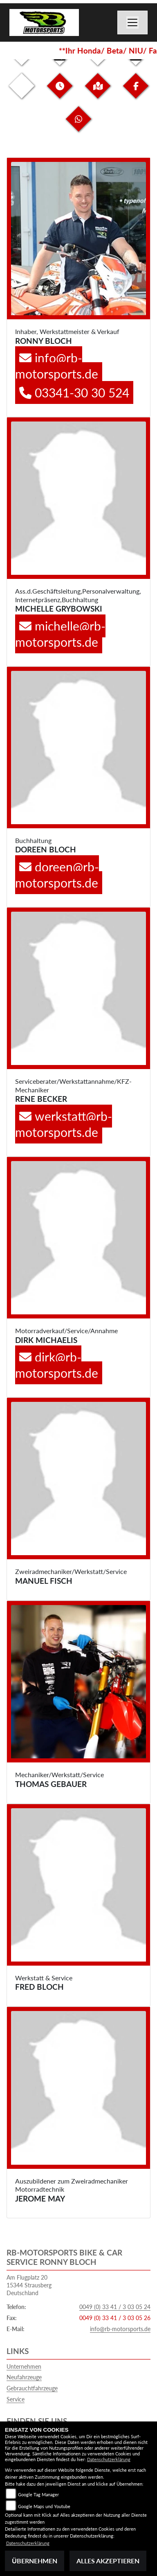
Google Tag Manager (38, 2494)
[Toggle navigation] (132, 22)
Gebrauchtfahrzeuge (32, 2388)
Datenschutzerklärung (108, 2459)
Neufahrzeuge (24, 2377)
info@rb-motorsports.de (120, 2328)
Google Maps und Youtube (44, 2506)
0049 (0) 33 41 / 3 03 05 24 (114, 2306)
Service (16, 2399)
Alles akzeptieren (107, 2561)
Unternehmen (24, 2366)
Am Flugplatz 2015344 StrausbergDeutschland (29, 2285)
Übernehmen (34, 2561)
